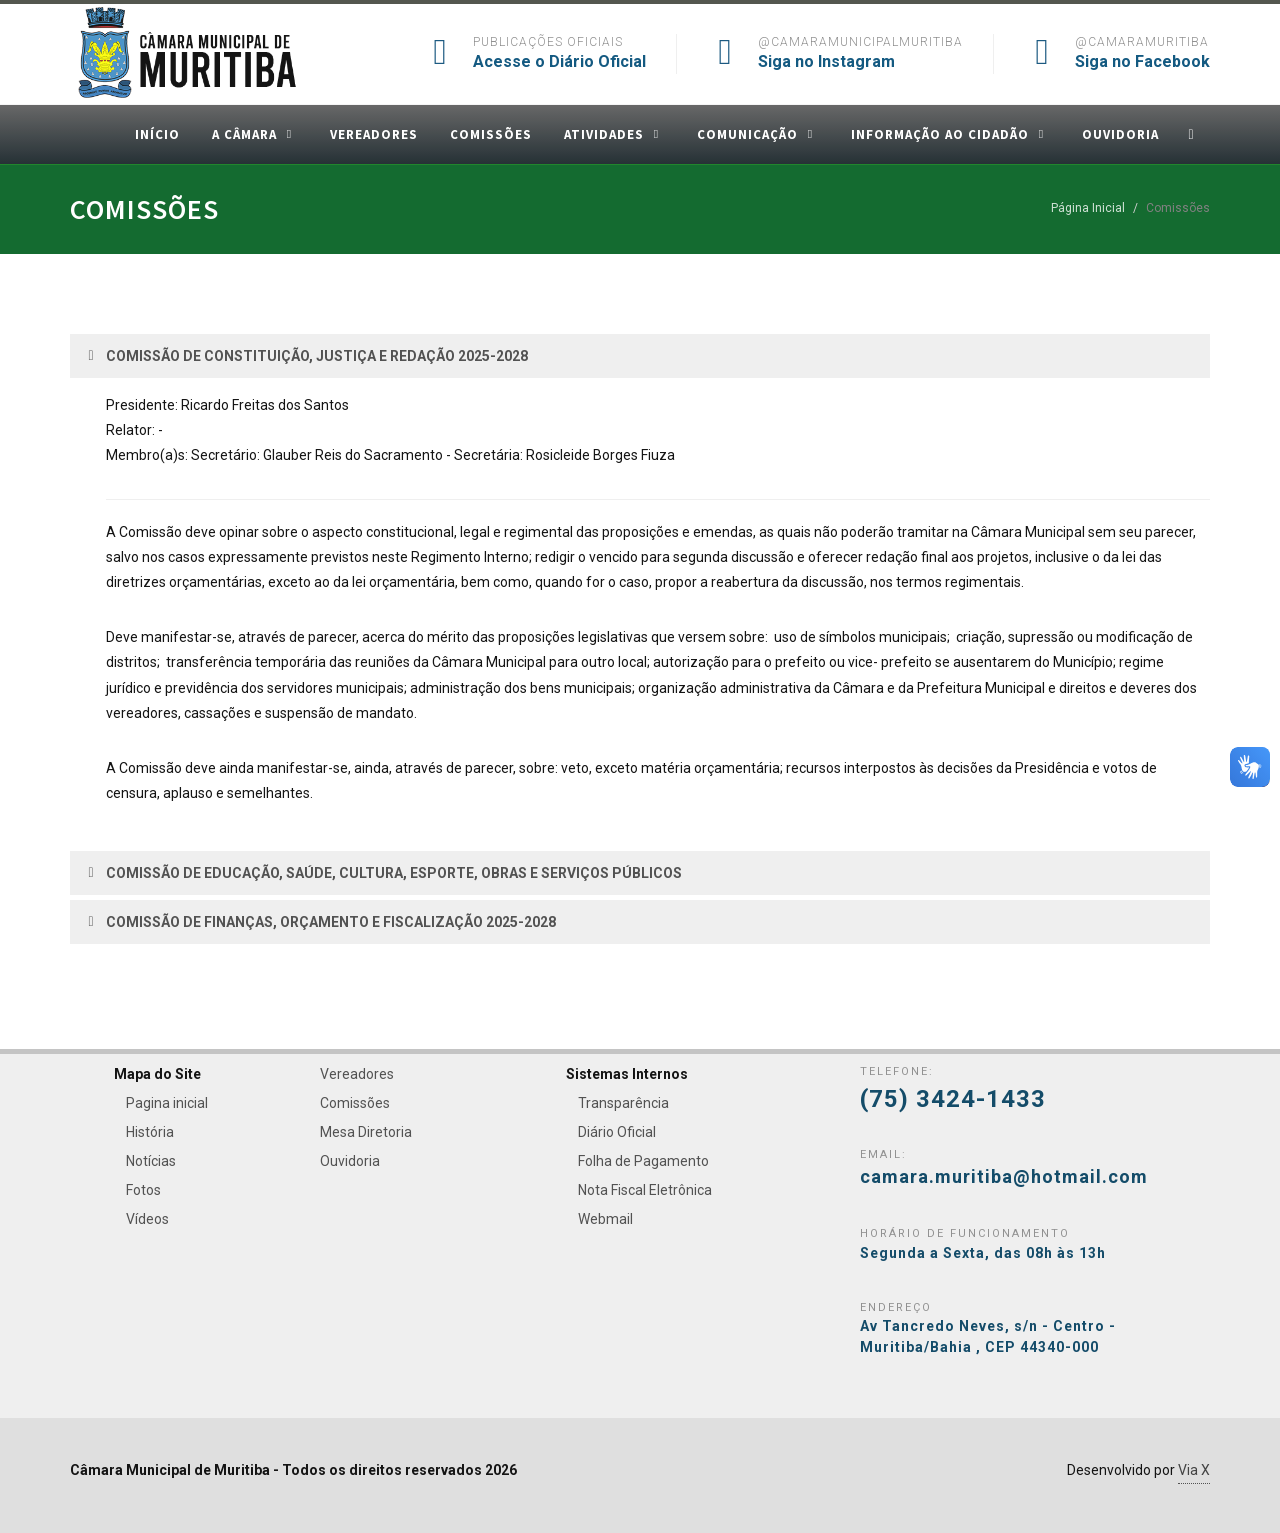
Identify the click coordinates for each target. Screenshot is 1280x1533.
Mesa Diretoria (366, 1132)
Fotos (143, 1190)
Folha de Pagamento (643, 1161)
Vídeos (147, 1219)
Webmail (605, 1219)
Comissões (355, 1103)
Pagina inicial (167, 1103)
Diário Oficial (617, 1132)
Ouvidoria (350, 1161)
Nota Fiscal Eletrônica (645, 1190)
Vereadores (357, 1074)
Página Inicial (1088, 208)
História (150, 1132)
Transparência (623, 1103)
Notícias (151, 1161)
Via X (1194, 1470)
